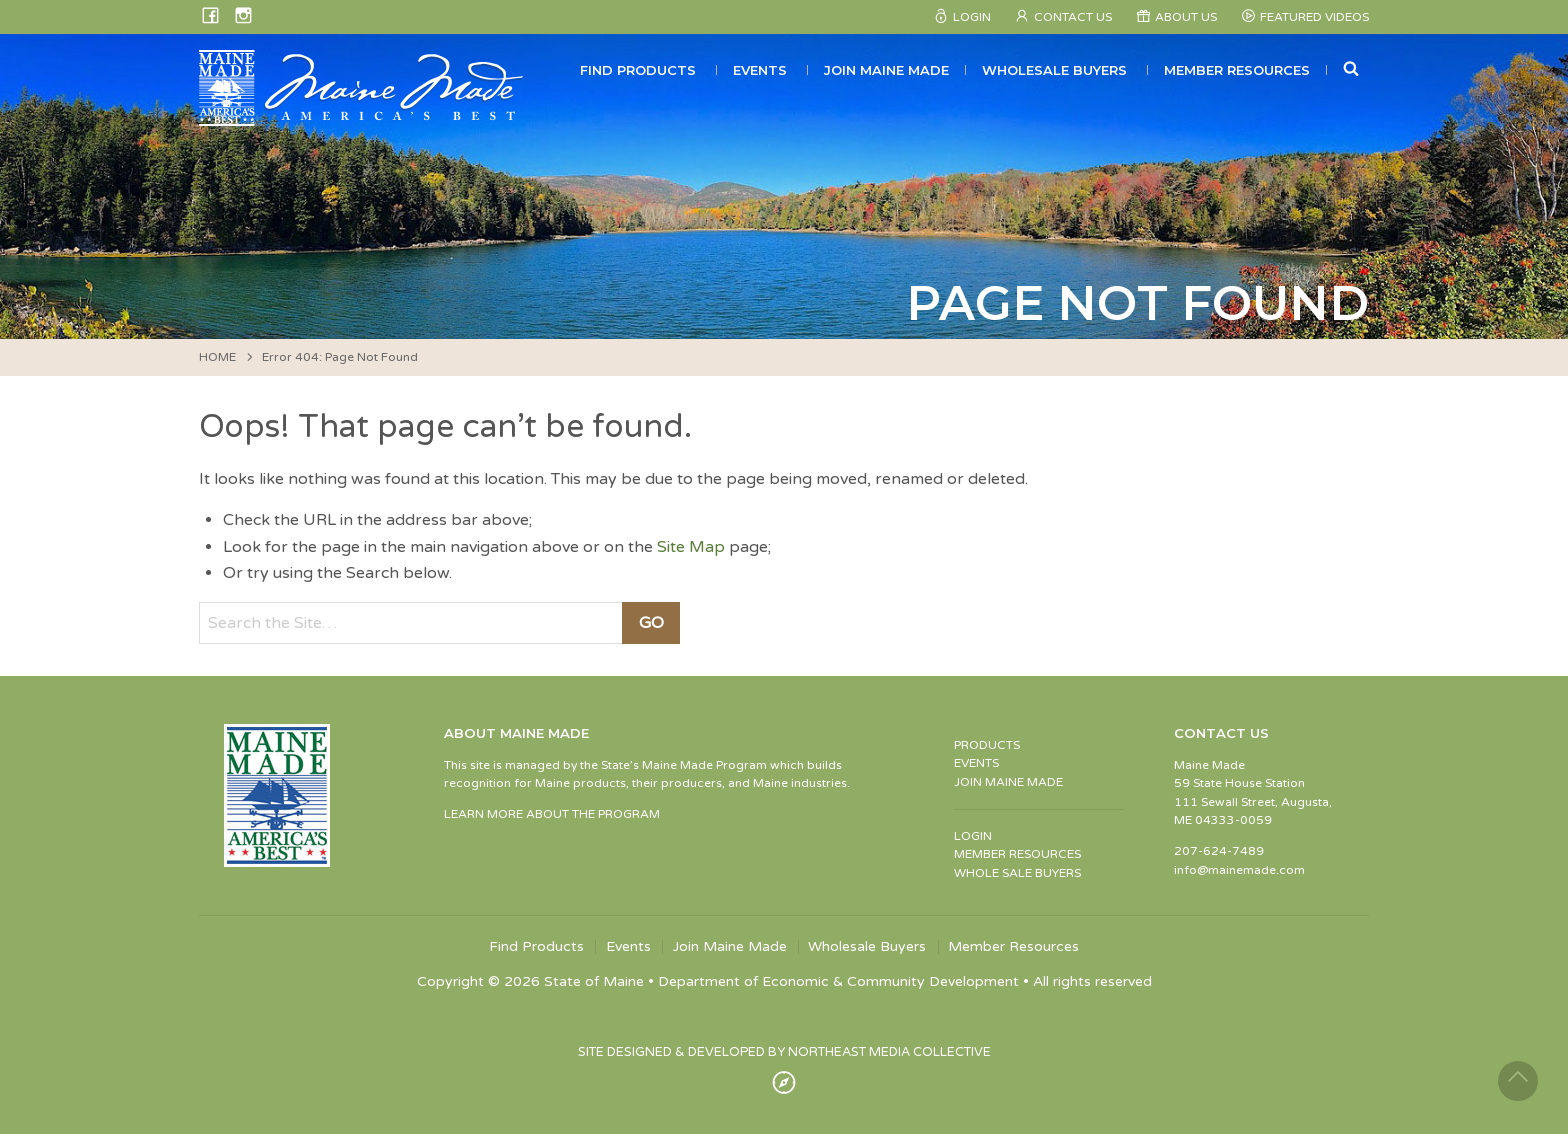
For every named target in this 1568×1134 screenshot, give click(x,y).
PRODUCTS (987, 745)
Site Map (691, 547)
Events (760, 70)
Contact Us (1073, 17)
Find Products (638, 70)
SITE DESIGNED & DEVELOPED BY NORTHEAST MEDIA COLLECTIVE (784, 1052)
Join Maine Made (886, 70)
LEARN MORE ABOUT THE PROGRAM (552, 814)
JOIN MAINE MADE (1008, 782)
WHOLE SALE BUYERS (1017, 873)
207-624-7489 (1219, 851)
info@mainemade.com (1239, 870)
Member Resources (1237, 70)
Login (972, 17)
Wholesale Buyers (1054, 70)
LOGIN (973, 836)
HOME (217, 357)
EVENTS (976, 763)
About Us (1186, 17)
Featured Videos (1314, 17)
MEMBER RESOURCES (1017, 854)
